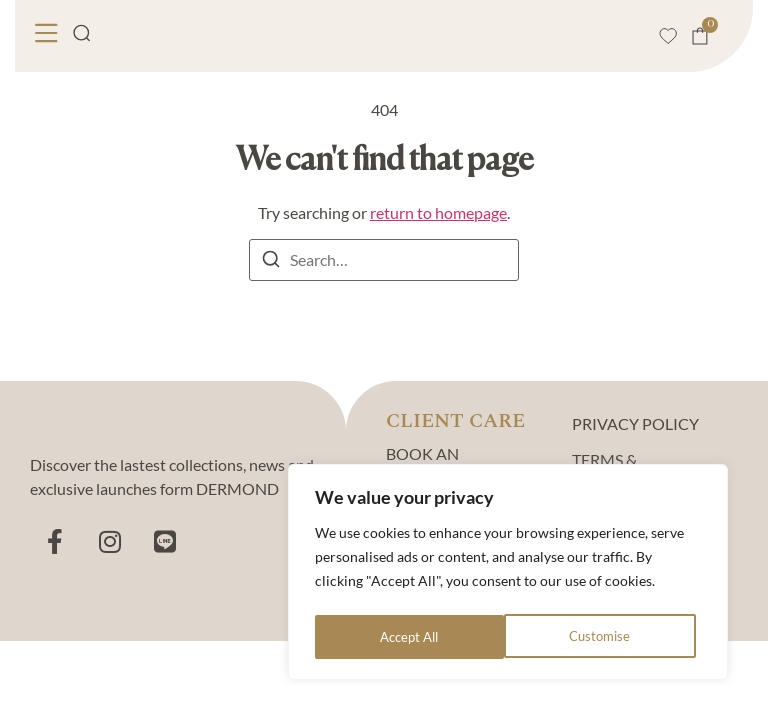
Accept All (606, 636)
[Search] (271, 262)
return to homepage (438, 212)
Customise (410, 636)
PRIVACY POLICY (635, 423)
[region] (508, 575)
